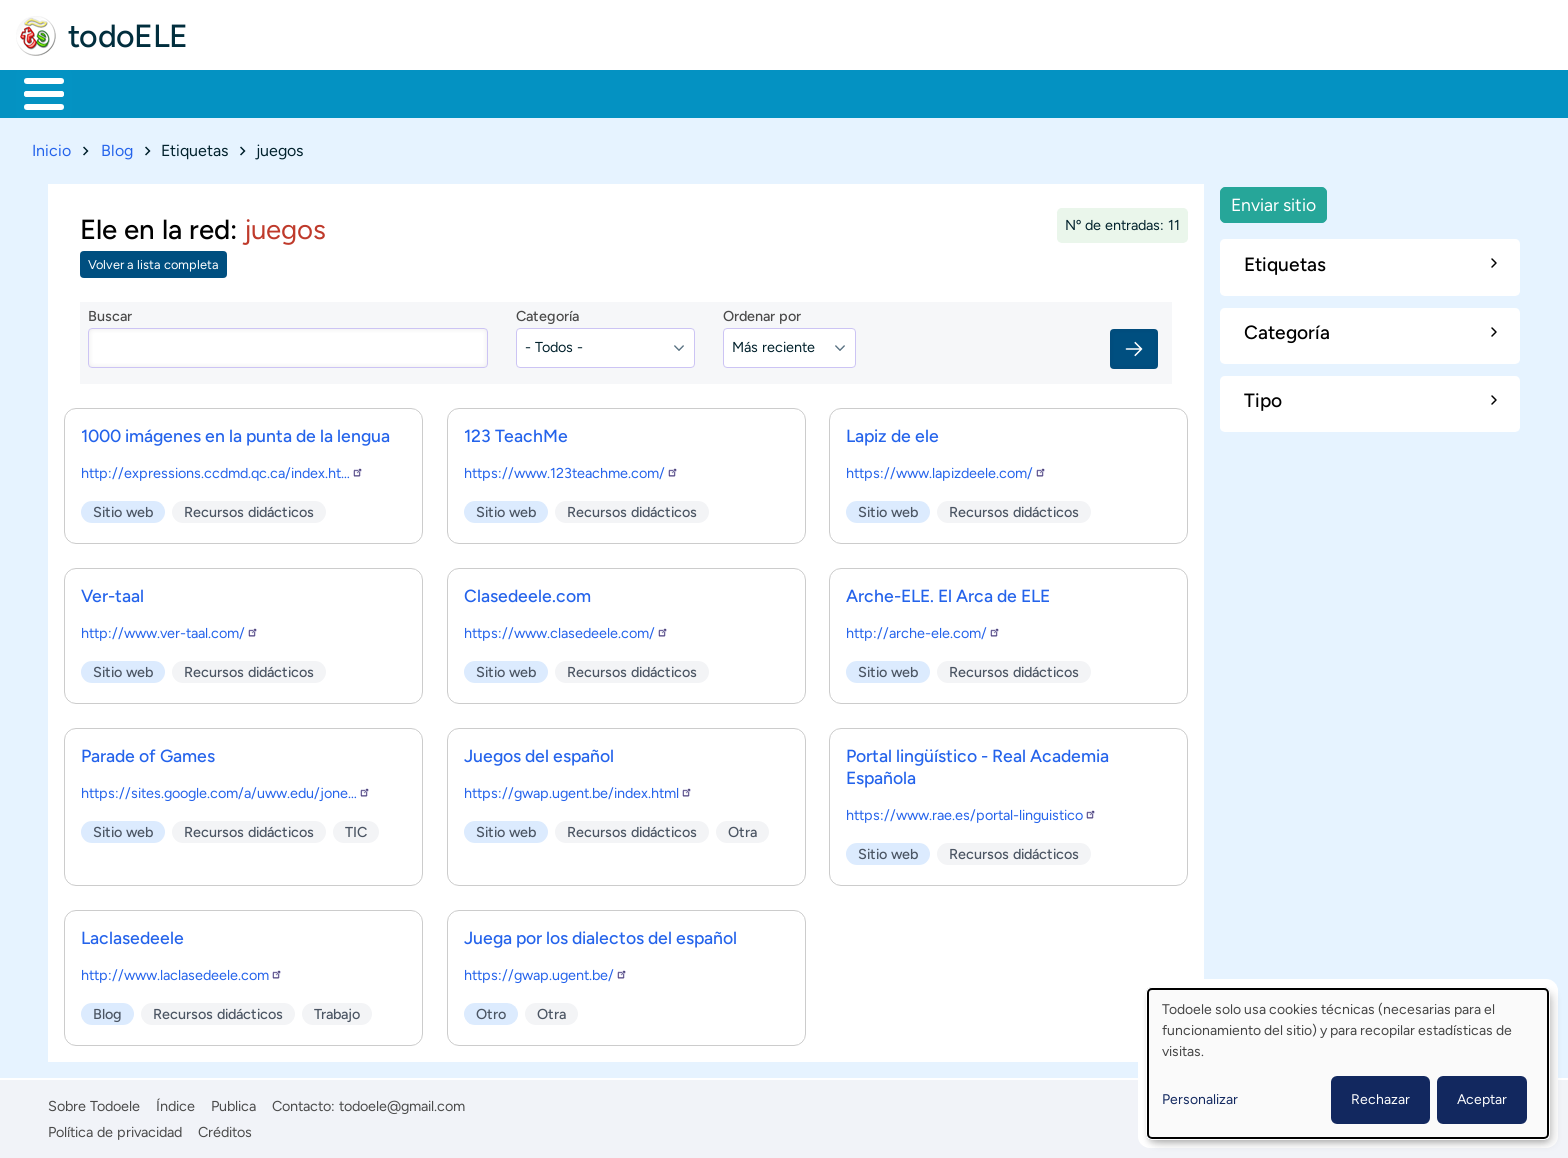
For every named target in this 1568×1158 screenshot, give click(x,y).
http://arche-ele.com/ (923, 629)
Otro (491, 1010)
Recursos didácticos (249, 508)
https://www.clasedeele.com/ (566, 629)
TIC (356, 828)
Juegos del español (539, 751)
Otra (742, 828)
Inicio (33, 92)
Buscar (834, 92)
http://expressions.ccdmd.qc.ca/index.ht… (222, 469)
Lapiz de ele (892, 431)
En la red (479, 92)
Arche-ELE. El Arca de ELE (948, 591)
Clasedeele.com (527, 591)
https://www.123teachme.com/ (571, 469)
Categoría (547, 313)
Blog (117, 146)
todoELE (128, 36)
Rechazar (1380, 1099)
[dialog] (1348, 1063)
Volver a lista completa (153, 261)
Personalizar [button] (1200, 1099)
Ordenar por (762, 313)
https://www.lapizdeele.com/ (946, 469)
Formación (245, 92)
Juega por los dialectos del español (600, 933)
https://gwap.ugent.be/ (546, 971)
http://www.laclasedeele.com (182, 971)
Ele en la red (155, 225)
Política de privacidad (115, 1128)
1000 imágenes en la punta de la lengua (235, 431)
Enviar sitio (1273, 200)
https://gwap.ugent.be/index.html (578, 789)
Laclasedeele (132, 933)
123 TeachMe (516, 431)
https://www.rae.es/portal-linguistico (971, 811)
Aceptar (1482, 1099)
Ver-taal (112, 591)
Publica (233, 1102)
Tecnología (606, 92)
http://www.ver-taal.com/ (170, 629)
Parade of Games (148, 751)
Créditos (225, 1128)
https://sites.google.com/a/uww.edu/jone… (226, 789)
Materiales (113, 92)
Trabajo (366, 92)
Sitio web (123, 508)
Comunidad (742, 92)
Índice (175, 1102)
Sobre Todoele (94, 1102)
